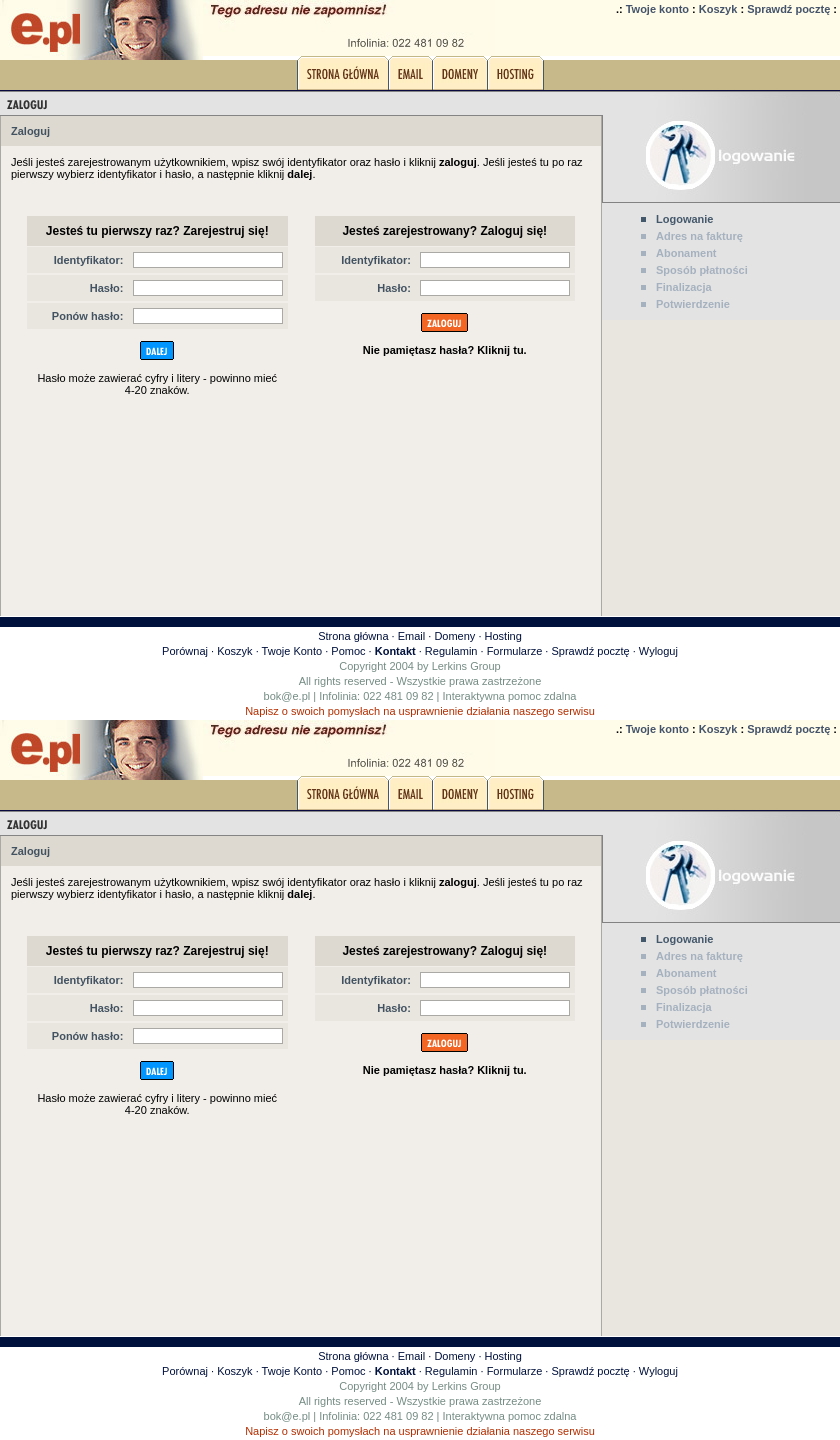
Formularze (515, 651)
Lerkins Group (466, 666)
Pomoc (348, 651)
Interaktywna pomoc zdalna (510, 696)
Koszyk (718, 9)
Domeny (454, 636)
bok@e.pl (287, 696)
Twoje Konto (292, 651)
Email (412, 636)
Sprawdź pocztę (788, 9)
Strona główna (353, 636)
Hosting (503, 636)
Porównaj (185, 651)
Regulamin (451, 651)
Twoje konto (657, 9)
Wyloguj (658, 651)
